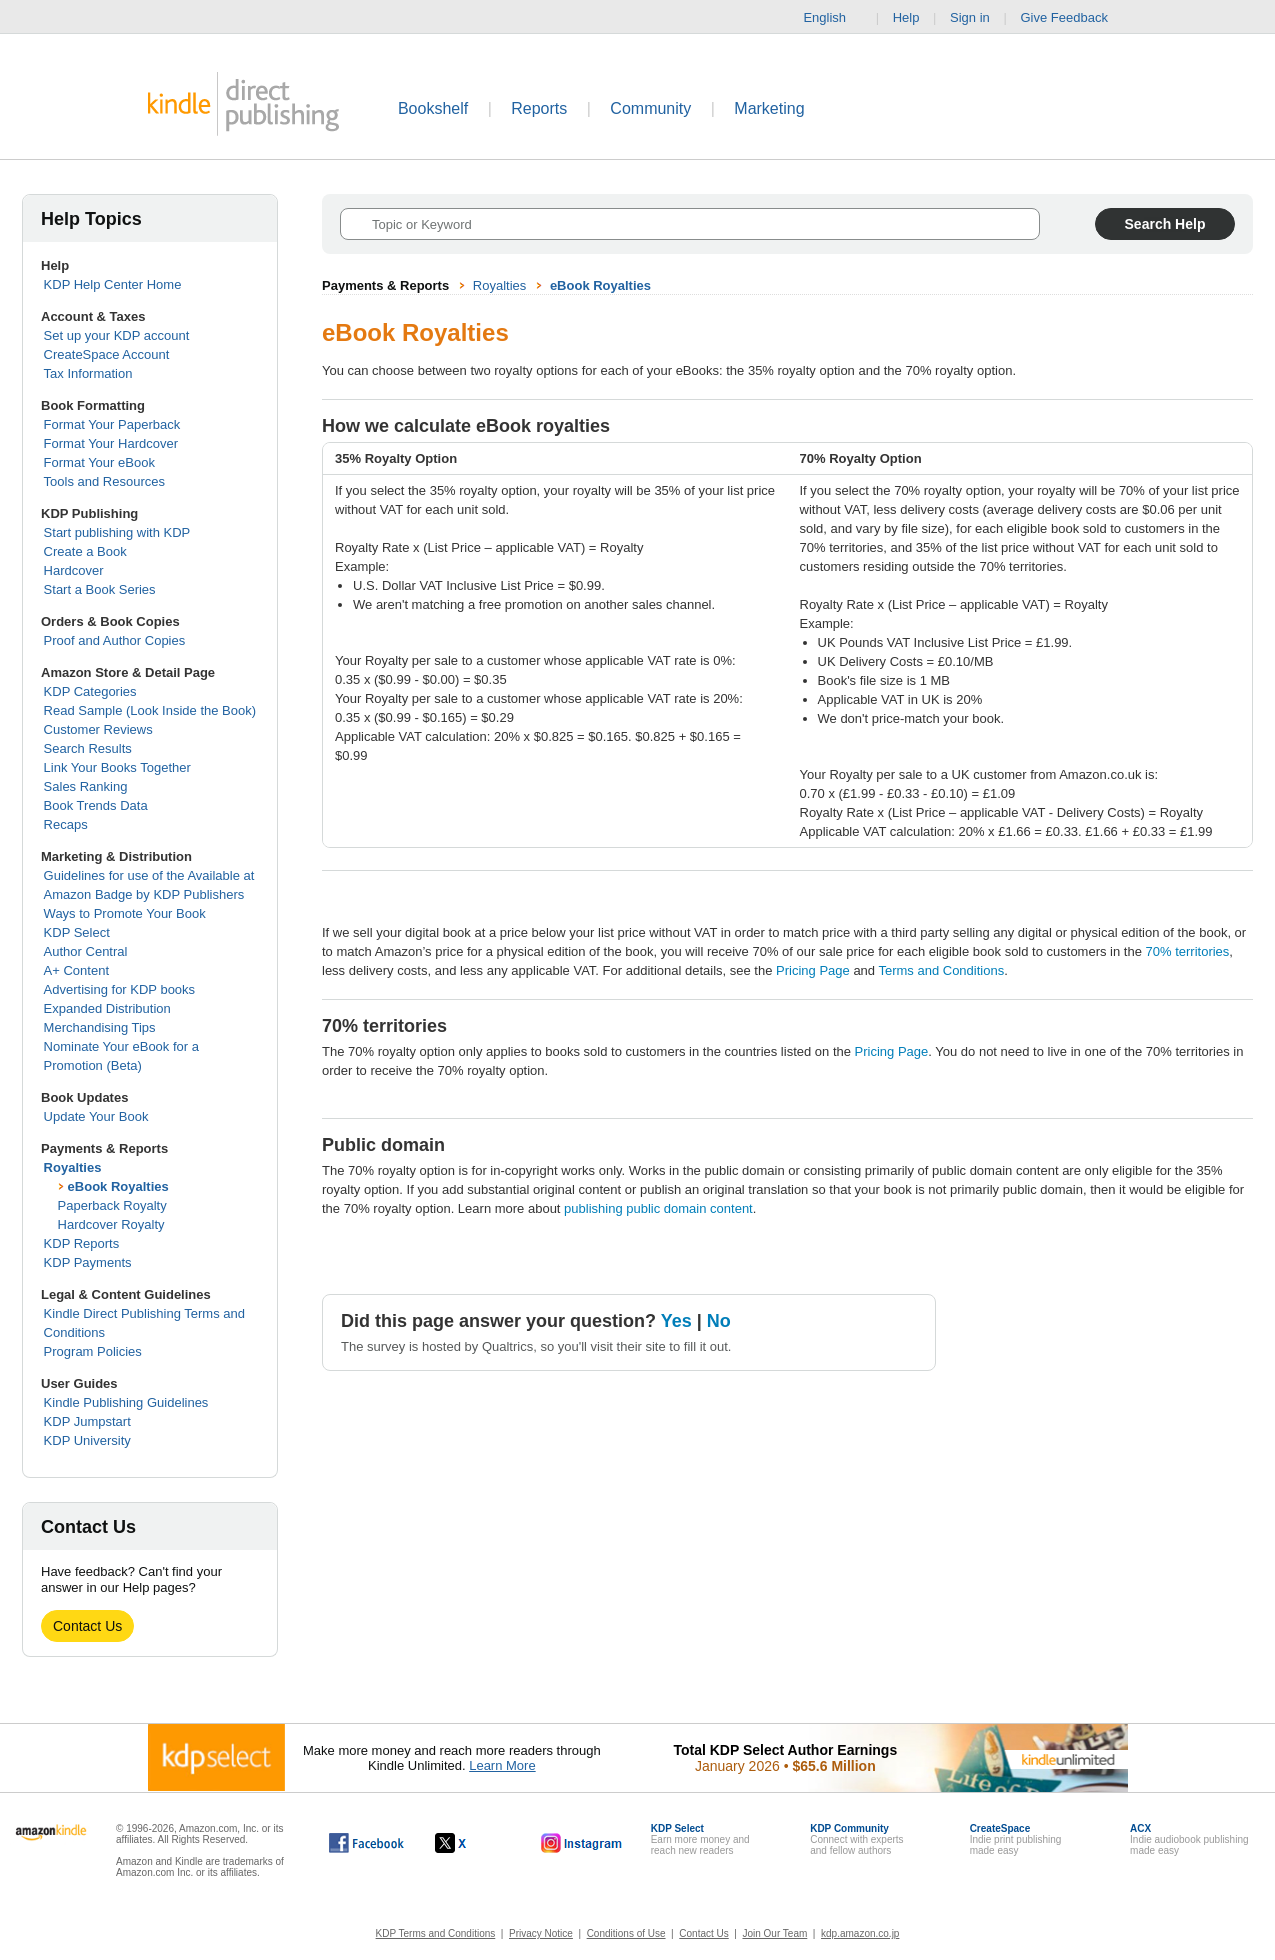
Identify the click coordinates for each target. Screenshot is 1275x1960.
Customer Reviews (98, 729)
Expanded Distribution (107, 1008)
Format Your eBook (99, 462)
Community (650, 108)
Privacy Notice (541, 1933)
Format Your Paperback (112, 424)
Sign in (970, 17)
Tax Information (88, 373)
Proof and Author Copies (115, 640)
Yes (676, 1321)
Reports (539, 108)
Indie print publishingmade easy (1016, 1839)
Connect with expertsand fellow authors (856, 1839)
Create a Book (85, 551)
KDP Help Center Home (113, 284)
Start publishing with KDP (117, 532)
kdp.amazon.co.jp (860, 1933)
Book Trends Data (96, 805)
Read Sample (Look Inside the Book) (150, 710)
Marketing (769, 108)
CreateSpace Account (107, 354)
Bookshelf (433, 108)
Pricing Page (813, 970)
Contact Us (87, 1626)
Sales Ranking (86, 786)
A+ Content (76, 970)
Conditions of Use (626, 1933)
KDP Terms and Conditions (436, 1933)
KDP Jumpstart (87, 1421)
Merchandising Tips (100, 1027)
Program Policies (93, 1351)
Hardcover (74, 570)
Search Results (88, 748)
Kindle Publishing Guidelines (126, 1402)
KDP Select (77, 932)
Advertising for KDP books (120, 989)
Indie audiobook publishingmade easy (1189, 1839)
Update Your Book (96, 1116)
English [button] (832, 18)
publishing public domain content (658, 1208)
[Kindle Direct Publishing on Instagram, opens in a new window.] (582, 1843)
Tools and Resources (104, 481)
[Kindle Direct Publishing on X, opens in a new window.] (471, 1843)
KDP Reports (82, 1243)
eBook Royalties (118, 1186)
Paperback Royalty (112, 1205)
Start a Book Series (100, 589)
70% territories (1188, 951)
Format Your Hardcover (111, 443)
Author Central (86, 951)
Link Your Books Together (117, 767)
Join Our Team (774, 1933)
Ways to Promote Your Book (125, 913)
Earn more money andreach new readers (700, 1839)
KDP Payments (88, 1262)
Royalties (73, 1167)
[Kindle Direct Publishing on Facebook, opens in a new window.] (366, 1843)
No (719, 1321)
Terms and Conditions (941, 970)
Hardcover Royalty (111, 1224)
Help (906, 17)
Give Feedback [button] (1073, 18)
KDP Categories (90, 691)
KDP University (87, 1440)
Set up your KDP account (117, 335)
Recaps (66, 824)
